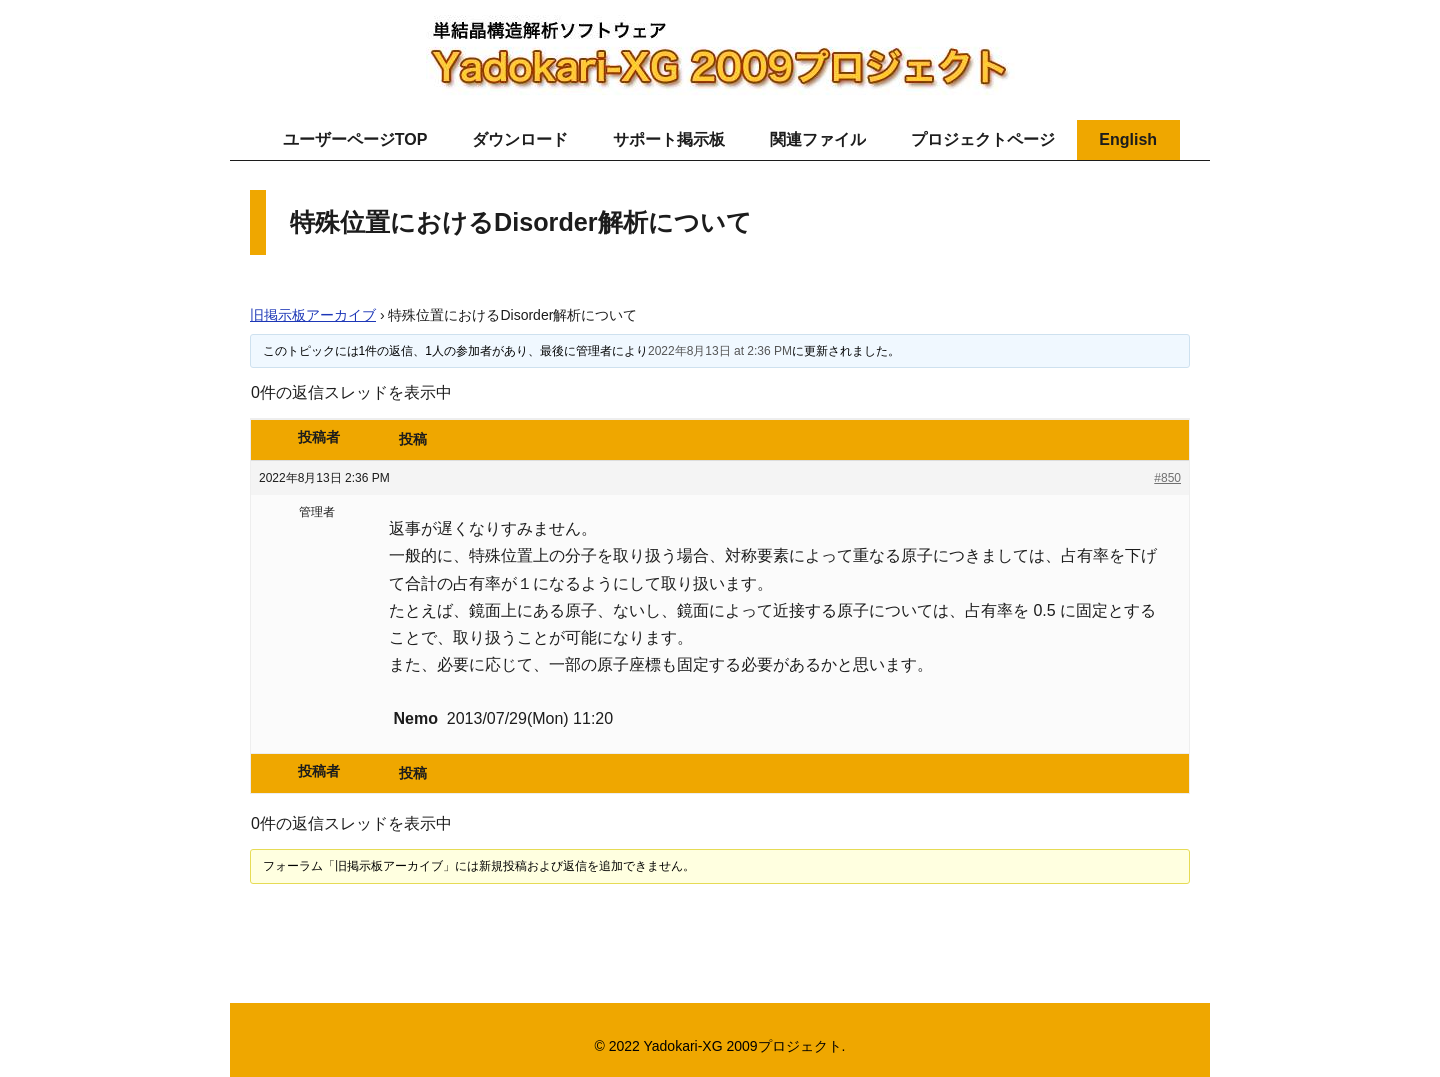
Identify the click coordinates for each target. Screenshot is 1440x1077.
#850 (1167, 478)
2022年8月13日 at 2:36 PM (720, 351)
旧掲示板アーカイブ (313, 315)
